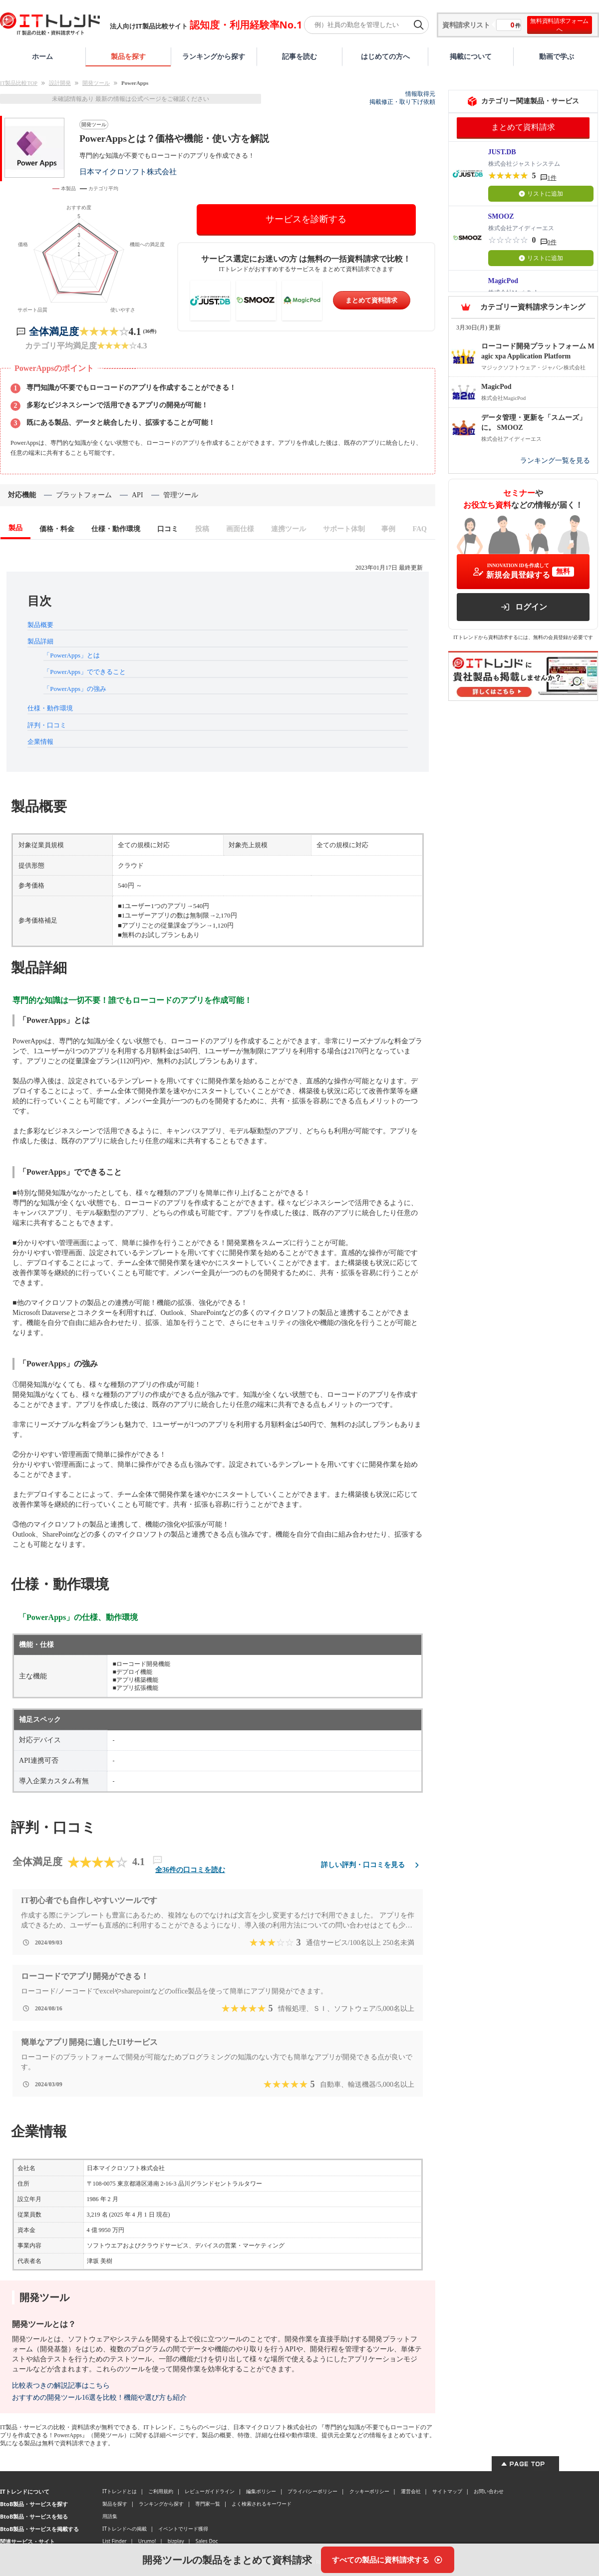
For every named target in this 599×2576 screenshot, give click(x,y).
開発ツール (96, 83)
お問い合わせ (489, 2491)
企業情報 (40, 741)
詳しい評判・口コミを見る (372, 1865)
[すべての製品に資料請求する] (387, 2560)
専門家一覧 (207, 2503)
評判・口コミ (46, 725)
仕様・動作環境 (50, 708)
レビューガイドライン (210, 2491)
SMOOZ (501, 216)
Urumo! (147, 2541)
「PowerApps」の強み (74, 688)
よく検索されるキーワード (262, 2503)
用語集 (109, 2516)
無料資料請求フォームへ (559, 25)
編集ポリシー (261, 2491)
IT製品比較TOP (18, 83)
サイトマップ (447, 2491)
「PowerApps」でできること (84, 671)
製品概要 (40, 625)
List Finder (114, 2541)
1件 (552, 177)
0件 (552, 242)
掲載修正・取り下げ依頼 (402, 101)
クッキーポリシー (369, 2491)
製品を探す (128, 56)
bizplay (176, 2541)
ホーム (42, 56)
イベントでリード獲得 (183, 2528)
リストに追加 (541, 193)
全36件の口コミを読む (190, 1870)
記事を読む (299, 56)
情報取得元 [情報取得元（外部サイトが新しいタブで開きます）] (420, 93)
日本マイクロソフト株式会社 (128, 171)
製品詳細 (40, 641)
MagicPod (503, 281)
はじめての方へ (385, 56)
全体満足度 (54, 331)
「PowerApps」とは (71, 655)
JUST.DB (502, 152)
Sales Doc (207, 2541)
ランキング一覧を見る (555, 460)
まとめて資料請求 (371, 300)
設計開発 (60, 83)
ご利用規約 (160, 2491)
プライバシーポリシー (312, 2491)
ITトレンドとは (119, 2491)
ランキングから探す (213, 56)
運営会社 (411, 2491)
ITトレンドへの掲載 (124, 2528)
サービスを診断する (306, 219)
